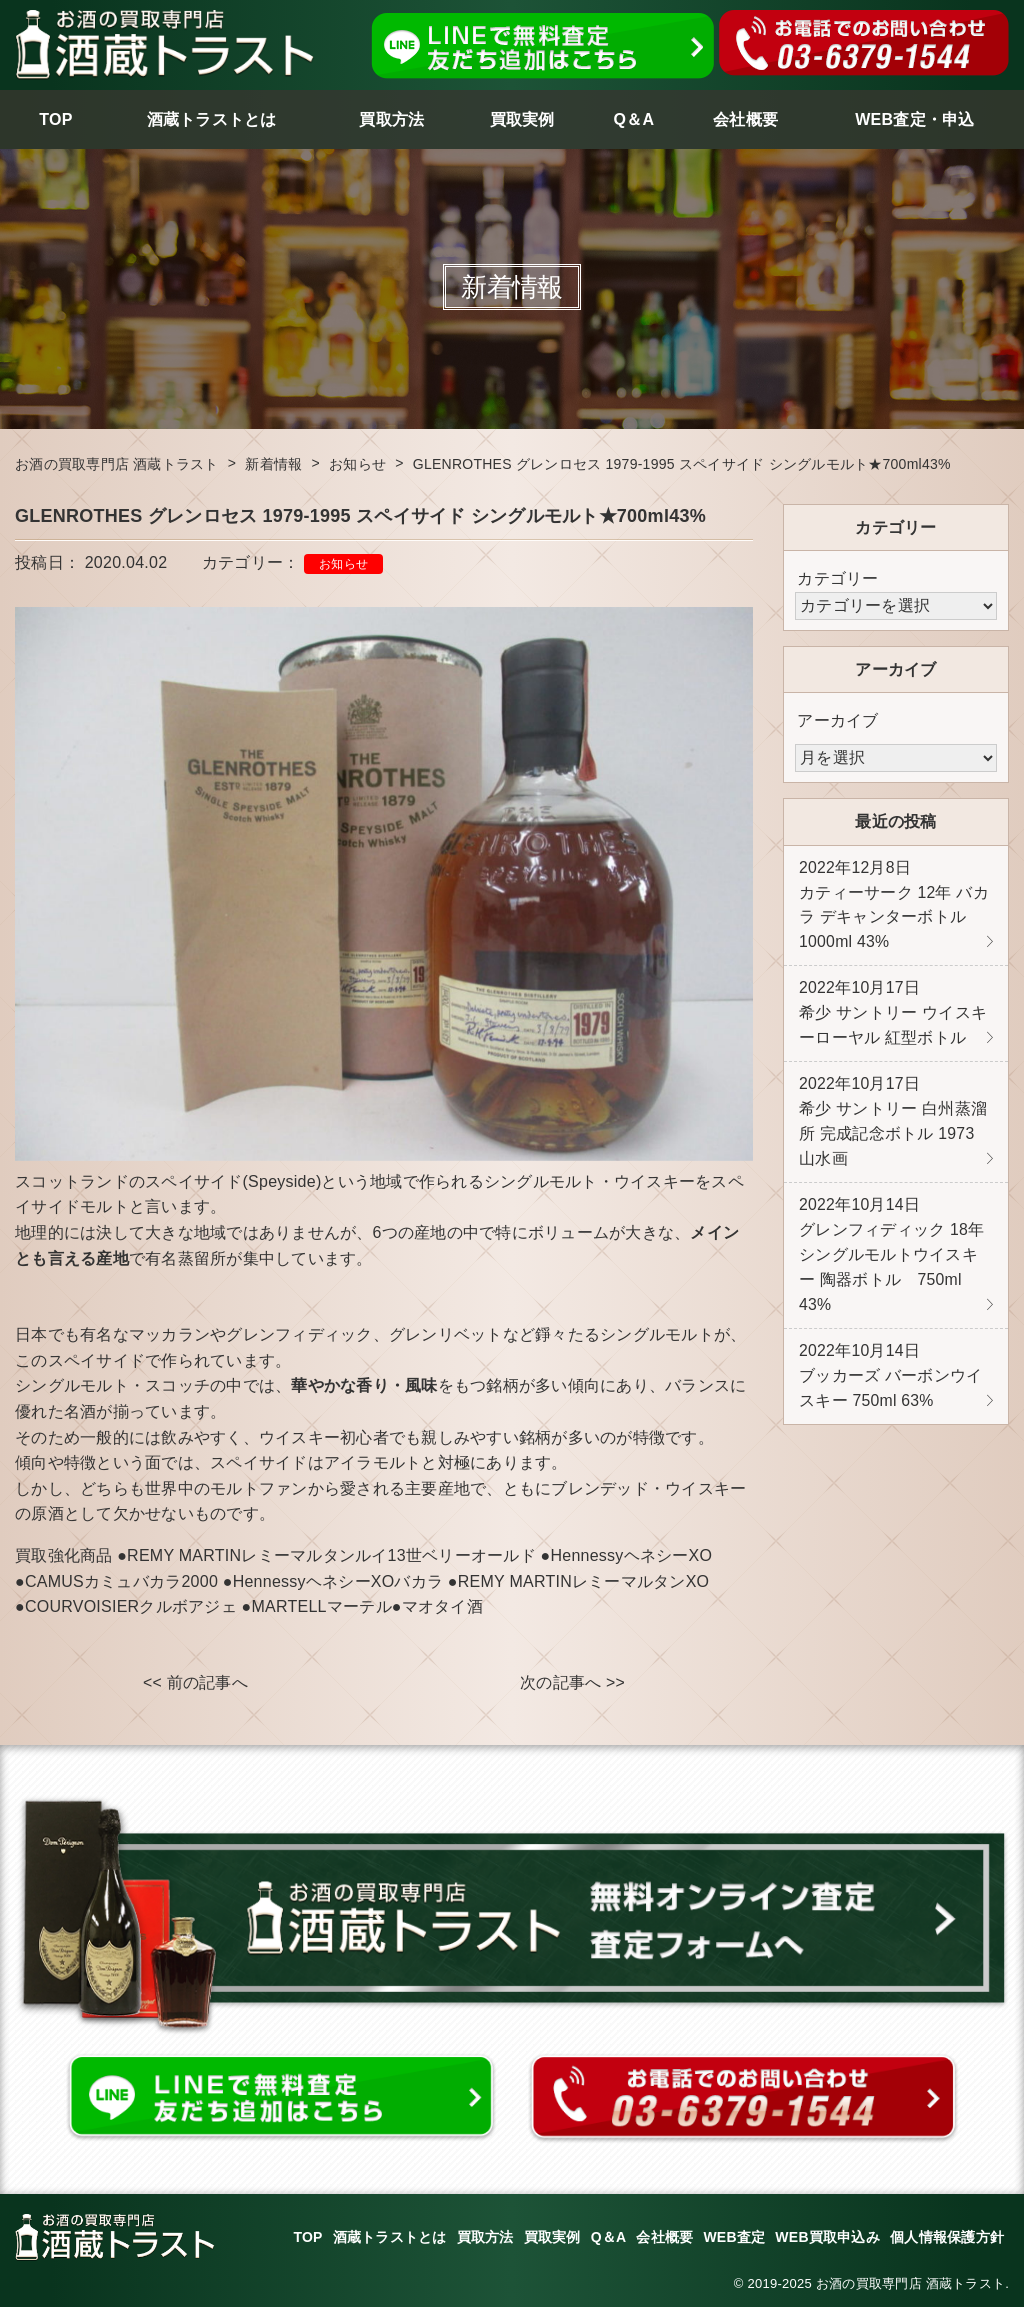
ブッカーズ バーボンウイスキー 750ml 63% (890, 1387)
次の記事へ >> (572, 1682)
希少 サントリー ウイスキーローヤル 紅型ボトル (893, 1017)
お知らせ (343, 564)
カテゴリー (837, 578)
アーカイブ (837, 720)
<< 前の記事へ (195, 1682)
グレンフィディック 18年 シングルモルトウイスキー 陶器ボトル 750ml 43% (892, 1263)
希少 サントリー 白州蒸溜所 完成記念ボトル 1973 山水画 (893, 1128)
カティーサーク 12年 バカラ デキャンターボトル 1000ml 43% (894, 907)
